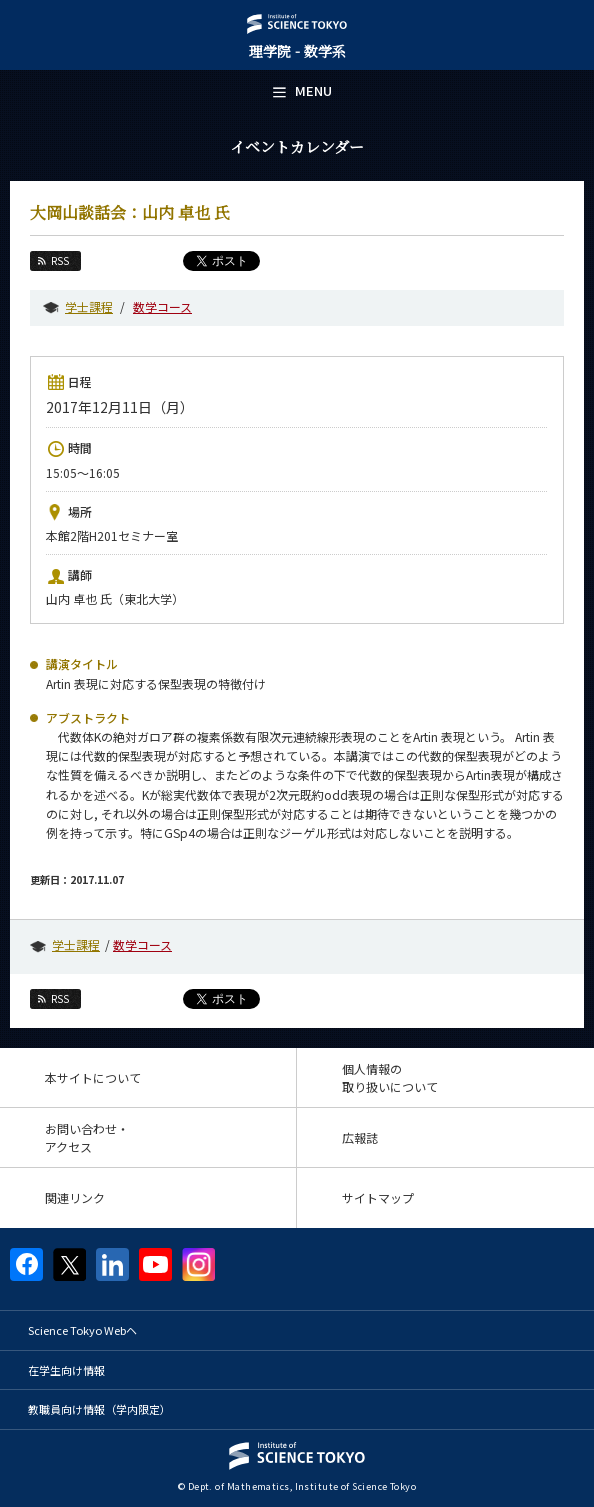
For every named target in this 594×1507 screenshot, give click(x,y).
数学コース (162, 306)
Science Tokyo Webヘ (82, 1330)
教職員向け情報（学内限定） (99, 1409)
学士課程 (89, 306)
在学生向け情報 (66, 1370)
